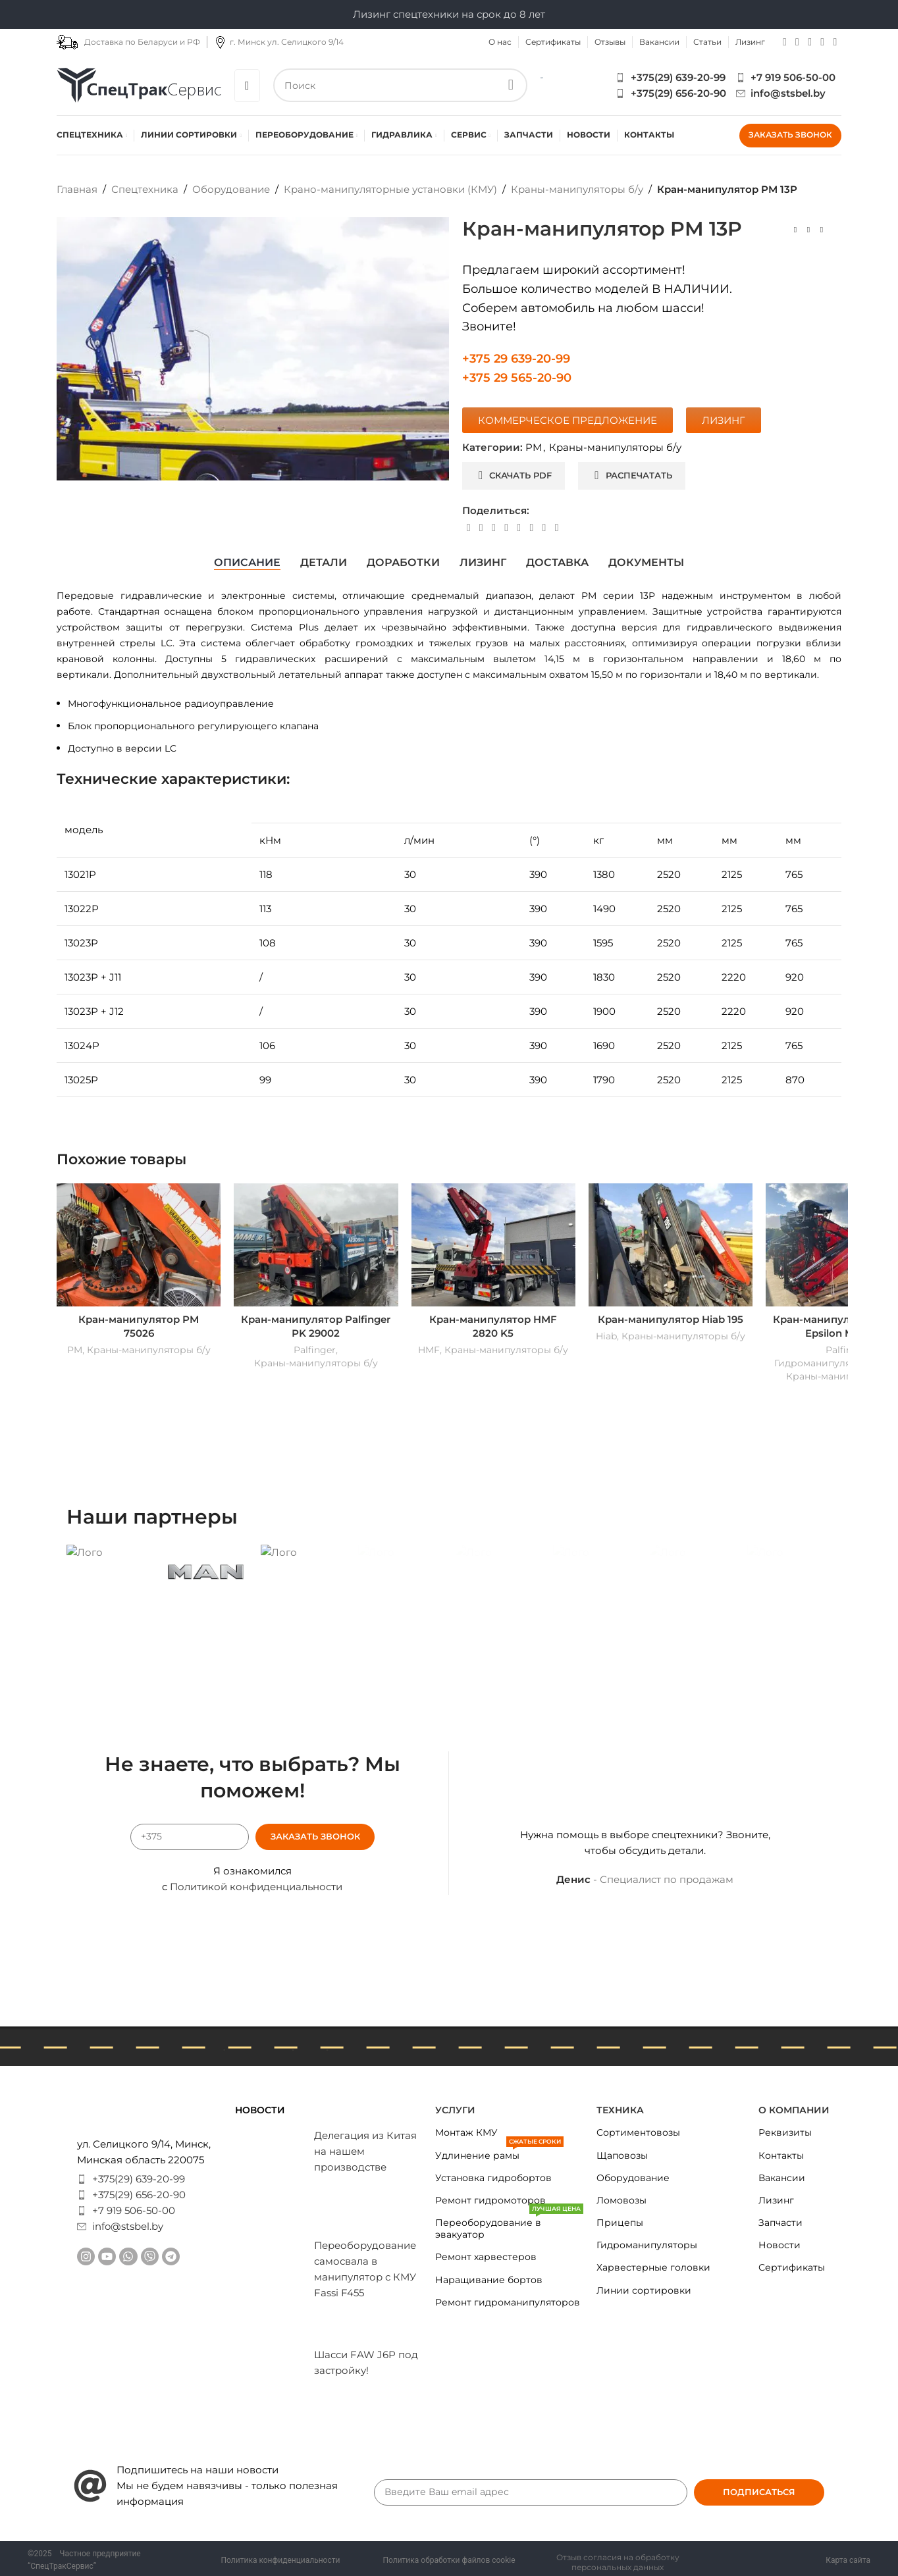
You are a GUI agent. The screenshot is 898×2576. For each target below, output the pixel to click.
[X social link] (481, 528)
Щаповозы (622, 2155)
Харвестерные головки (653, 2267)
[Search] (400, 85)
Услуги (455, 2110)
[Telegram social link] (822, 41)
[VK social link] (531, 528)
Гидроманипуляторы (646, 2245)
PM (533, 447)
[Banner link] (108, 1552)
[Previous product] (795, 230)
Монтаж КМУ (466, 2132)
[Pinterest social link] (493, 528)
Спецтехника (144, 189)
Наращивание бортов (488, 2280)
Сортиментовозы (638, 2132)
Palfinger (315, 1350)
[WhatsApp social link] (810, 41)
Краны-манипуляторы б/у (577, 189)
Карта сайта (848, 2560)
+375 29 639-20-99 (516, 358)
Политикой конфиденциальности (256, 1886)
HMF (429, 1350)
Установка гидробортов (493, 2178)
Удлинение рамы (499, 2152)
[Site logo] (139, 84)
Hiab (606, 1336)
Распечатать (633, 475)
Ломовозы (621, 2200)
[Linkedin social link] (506, 528)
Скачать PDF (515, 475)
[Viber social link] (835, 41)
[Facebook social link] (468, 528)
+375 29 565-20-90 (516, 378)
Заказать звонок (790, 135)
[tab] (247, 563)
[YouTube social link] (797, 41)
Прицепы (619, 2222)
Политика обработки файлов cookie (449, 2560)
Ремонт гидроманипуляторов (507, 2302)
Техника (620, 2110)
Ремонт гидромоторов (490, 2200)
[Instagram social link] (784, 41)
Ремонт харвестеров (486, 2257)
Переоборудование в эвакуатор (509, 2225)
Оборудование (231, 189)
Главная (77, 189)
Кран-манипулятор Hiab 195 (670, 1319)
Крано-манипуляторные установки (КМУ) (390, 189)
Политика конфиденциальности (280, 2560)
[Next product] (821, 230)
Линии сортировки (643, 2290)
